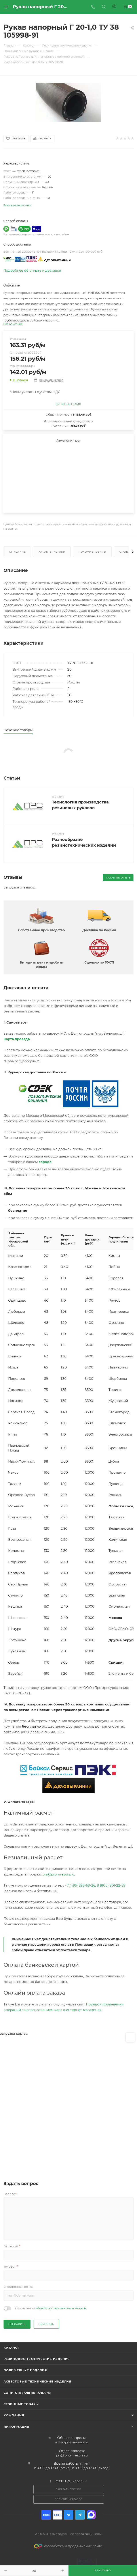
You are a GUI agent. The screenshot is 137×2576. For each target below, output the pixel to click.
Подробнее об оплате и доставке (32, 270)
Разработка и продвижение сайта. (68, 2546)
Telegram (80, 2515)
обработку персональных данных (61, 2308)
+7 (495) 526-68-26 (80, 1885)
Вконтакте (68, 2515)
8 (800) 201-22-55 (111, 1885)
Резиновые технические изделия (37, 2359)
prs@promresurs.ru (58, 1874)
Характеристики (52, 551)
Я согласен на (50, 2308)
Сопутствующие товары (27, 2392)
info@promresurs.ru (71, 2442)
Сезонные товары (21, 2404)
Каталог (12, 2347)
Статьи (124, 551)
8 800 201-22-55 (69, 2481)
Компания (14, 2415)
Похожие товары (92, 551)
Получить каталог (68, 2499)
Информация (16, 2426)
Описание (17, 551)
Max (91, 2515)
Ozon (46, 2515)
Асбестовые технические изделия (37, 2381)
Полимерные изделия (25, 2370)
